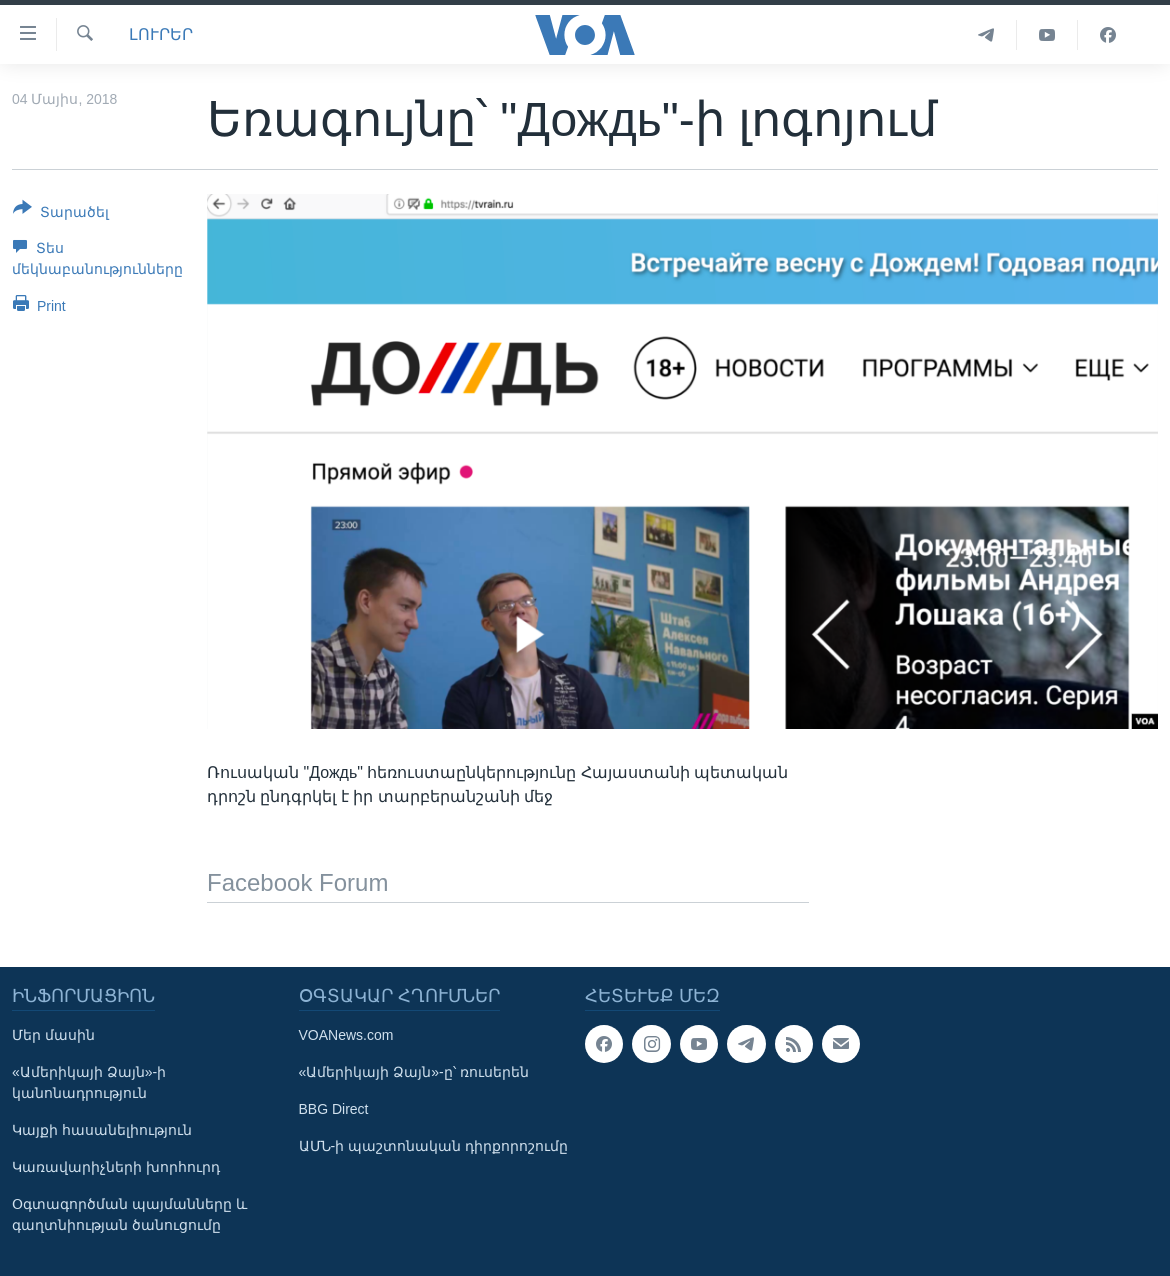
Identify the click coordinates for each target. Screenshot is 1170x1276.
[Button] (61, 214)
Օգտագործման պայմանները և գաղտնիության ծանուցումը (129, 1214)
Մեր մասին (53, 1035)
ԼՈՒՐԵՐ (161, 34)
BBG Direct (334, 1109)
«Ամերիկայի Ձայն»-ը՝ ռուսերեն (414, 1072)
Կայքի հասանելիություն (102, 1130)
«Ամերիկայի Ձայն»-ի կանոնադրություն (89, 1082)
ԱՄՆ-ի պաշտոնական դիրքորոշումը (433, 1146)
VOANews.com (346, 1035)
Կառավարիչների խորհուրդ (116, 1167)
